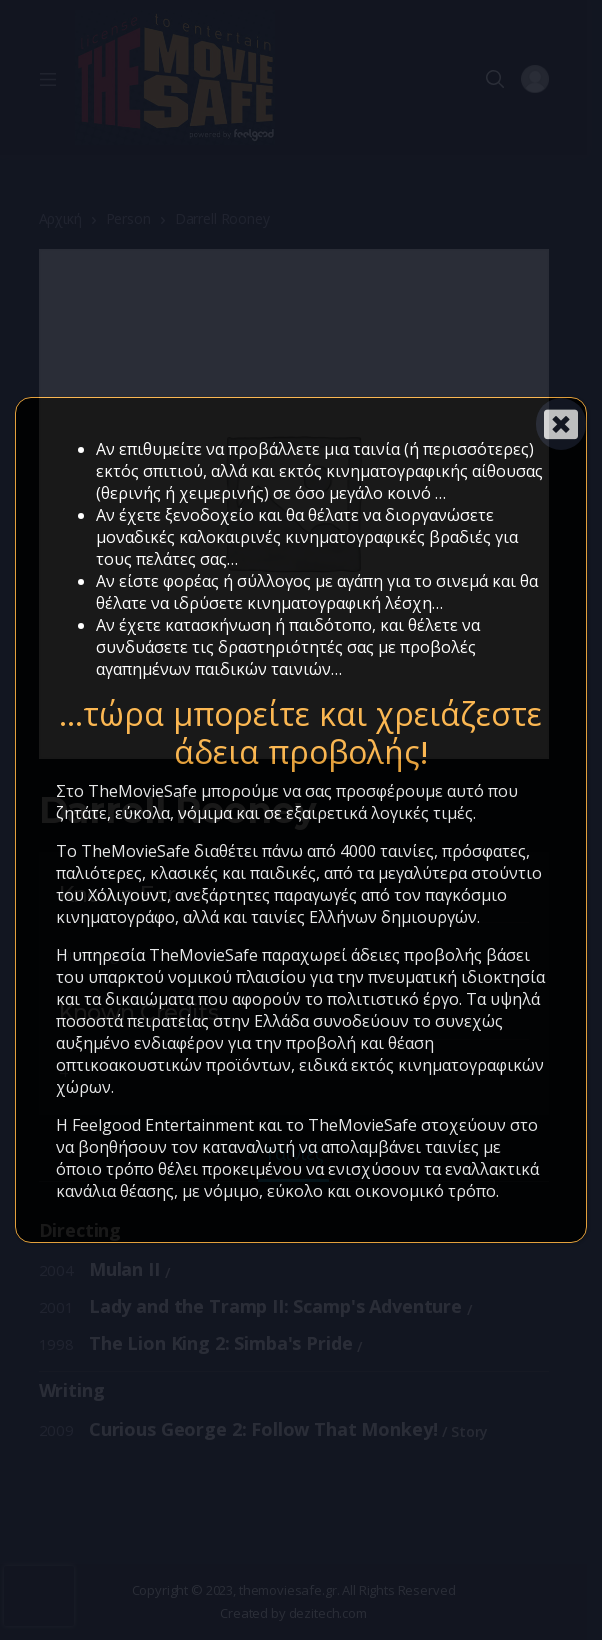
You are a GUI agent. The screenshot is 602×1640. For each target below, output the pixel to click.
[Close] (561, 424)
